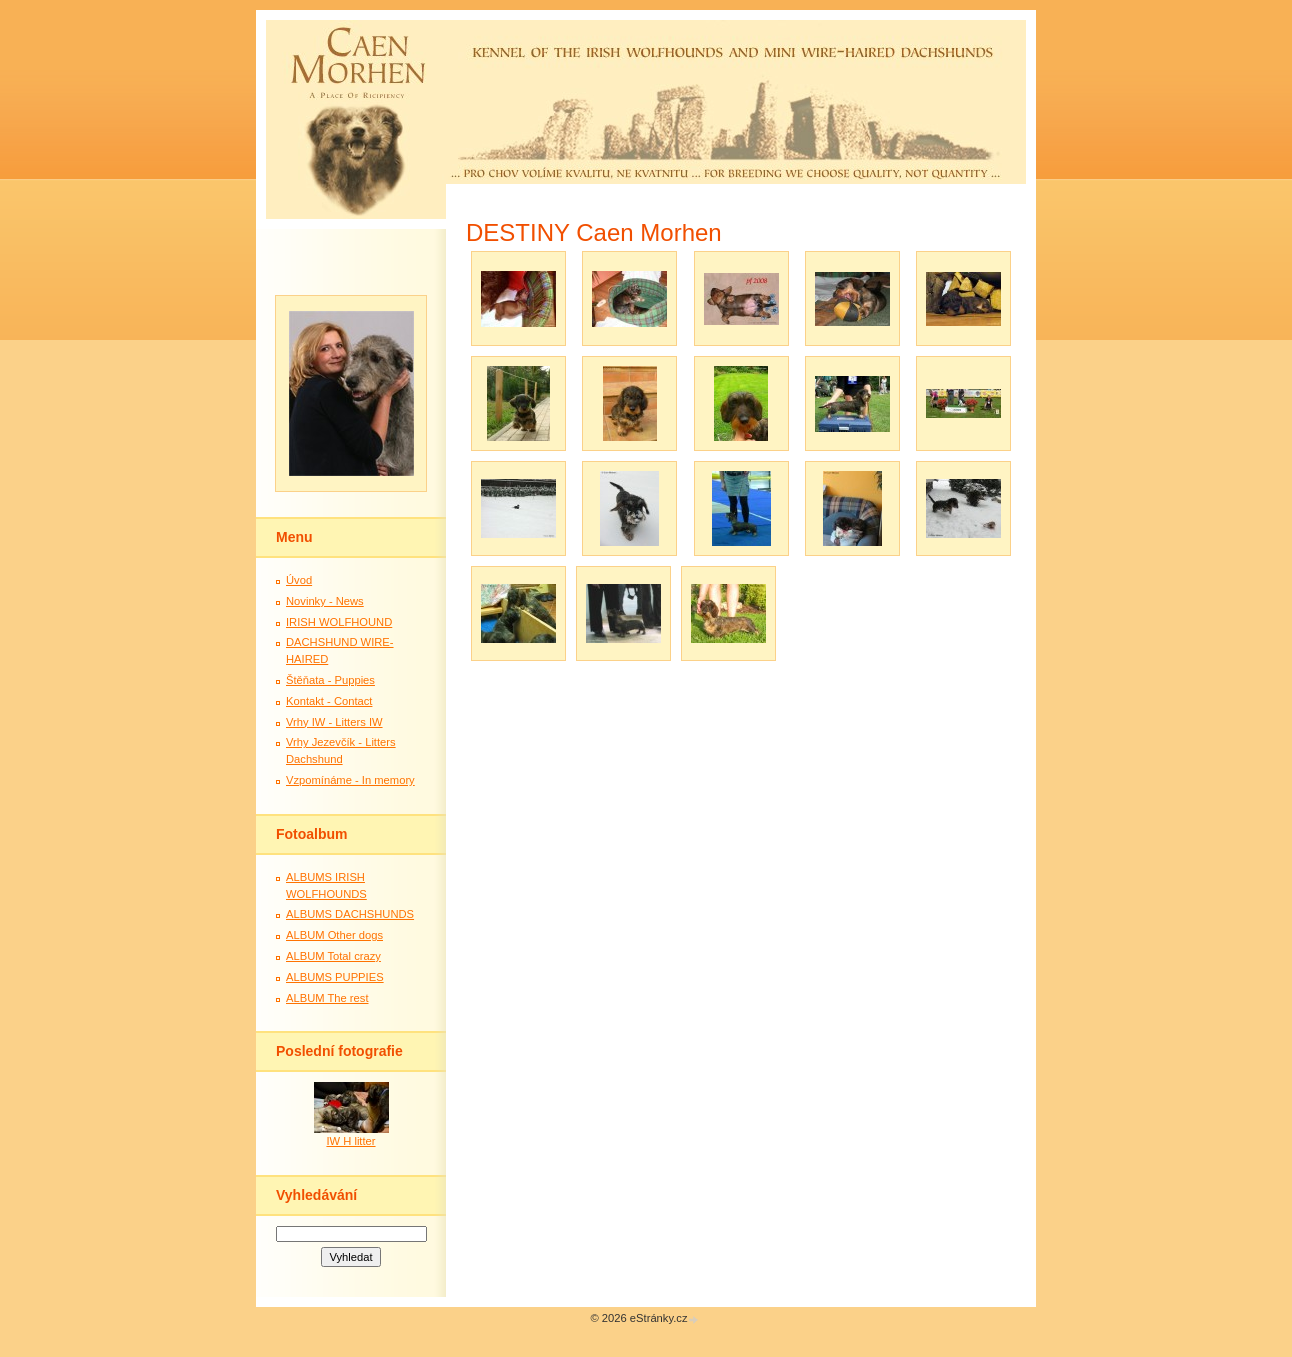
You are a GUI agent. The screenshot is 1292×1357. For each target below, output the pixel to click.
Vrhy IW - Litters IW (334, 722)
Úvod (299, 580)
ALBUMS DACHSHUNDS (350, 914)
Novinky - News (325, 601)
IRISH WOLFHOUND (339, 622)
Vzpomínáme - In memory (350, 780)
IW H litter (350, 1141)
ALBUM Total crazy (333, 956)
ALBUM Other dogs (334, 935)
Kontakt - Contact (329, 701)
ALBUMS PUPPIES (335, 977)
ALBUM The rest (327, 998)
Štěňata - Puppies (330, 680)
